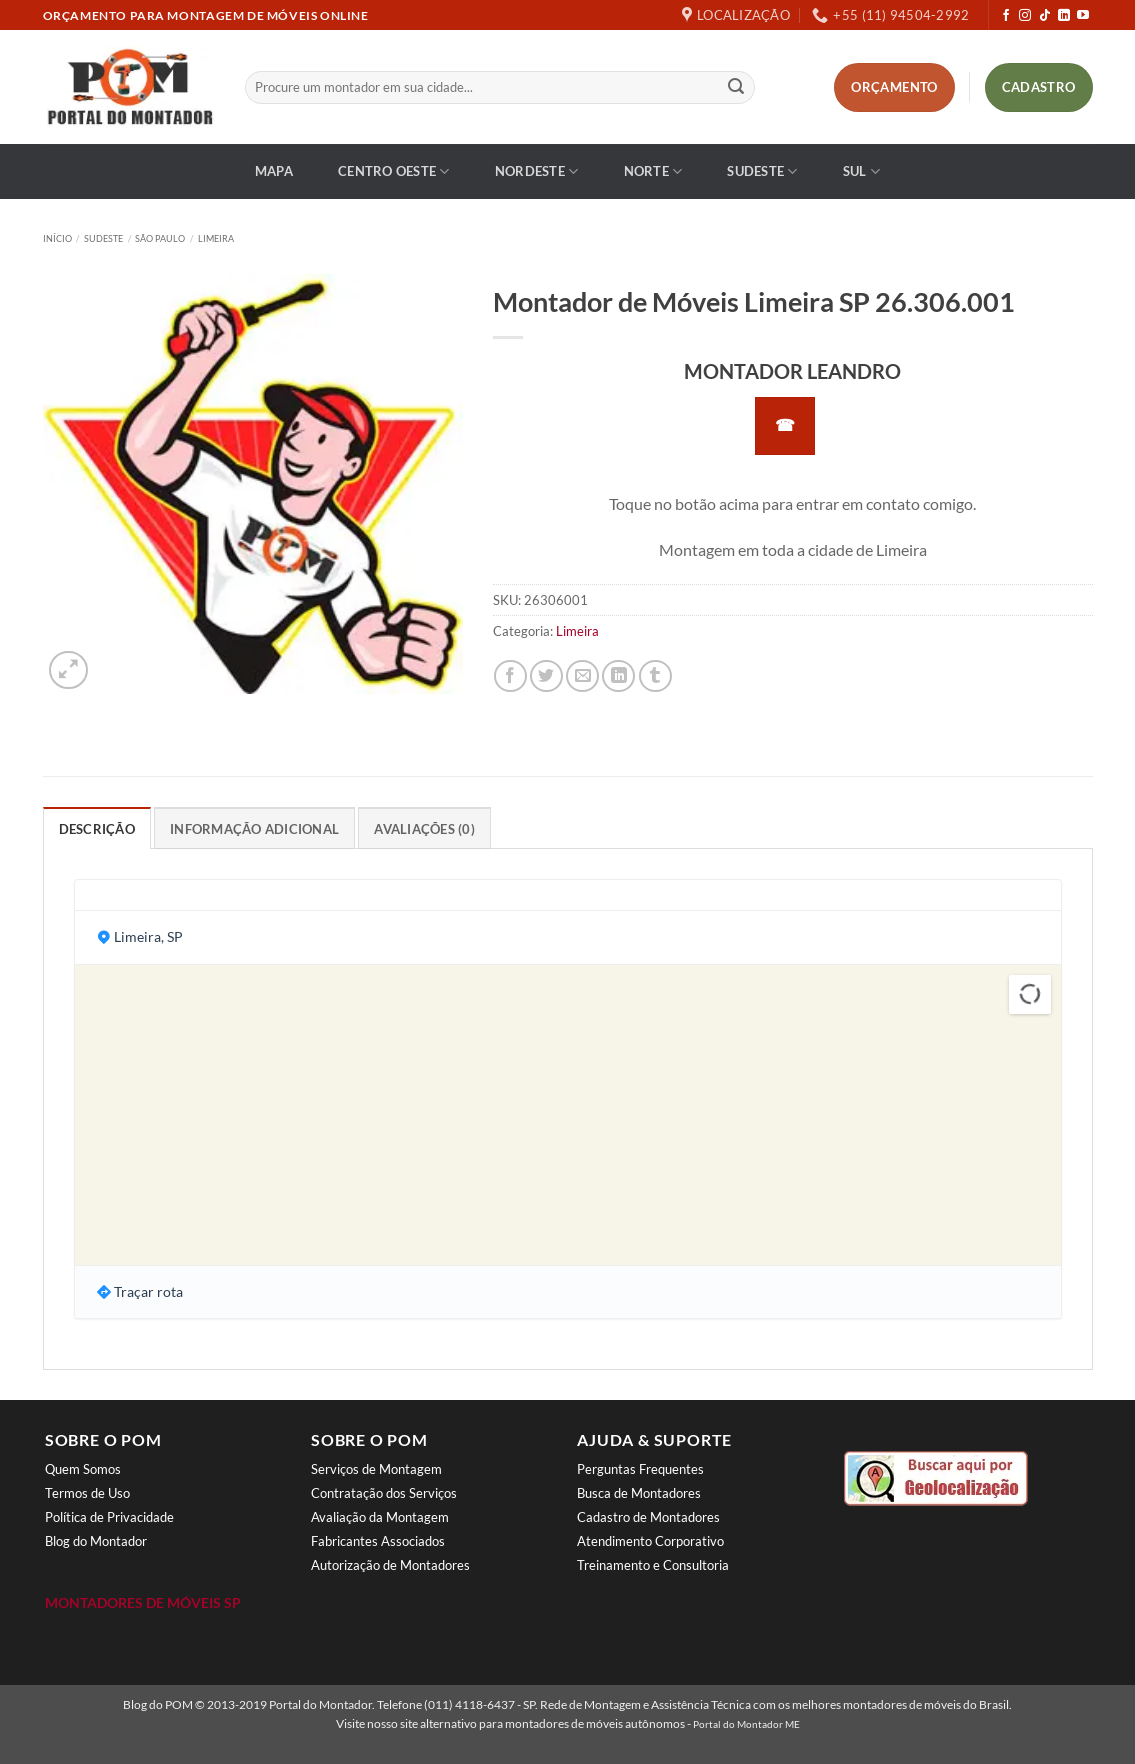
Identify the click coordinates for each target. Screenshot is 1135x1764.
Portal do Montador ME (746, 1724)
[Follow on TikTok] (1045, 16)
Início (57, 238)
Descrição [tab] (97, 829)
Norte (653, 171)
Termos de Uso (87, 1493)
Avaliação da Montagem (380, 1517)
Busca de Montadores (639, 1493)
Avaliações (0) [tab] (424, 829)
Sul (861, 171)
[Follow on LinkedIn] (1064, 16)
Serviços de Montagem (376, 1469)
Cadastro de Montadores (648, 1517)
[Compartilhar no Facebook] (510, 676)
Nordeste (537, 171)
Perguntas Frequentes (640, 1469)
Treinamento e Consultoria (653, 1565)
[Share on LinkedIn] (618, 676)
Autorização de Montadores (390, 1565)
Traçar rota (148, 1291)
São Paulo (160, 238)
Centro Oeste (394, 171)
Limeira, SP (148, 936)
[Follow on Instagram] (1025, 16)
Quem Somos (83, 1469)
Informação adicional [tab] (254, 829)
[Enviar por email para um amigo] (582, 676)
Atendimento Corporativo (650, 1541)
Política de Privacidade (109, 1517)
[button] (68, 670)
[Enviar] (737, 88)
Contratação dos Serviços (384, 1493)
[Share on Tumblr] (655, 676)
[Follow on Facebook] (1006, 16)
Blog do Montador (96, 1541)
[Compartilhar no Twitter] (546, 676)
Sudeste (762, 171)
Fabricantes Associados (378, 1541)
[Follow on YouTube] (1083, 16)
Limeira (216, 238)
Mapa (274, 171)
